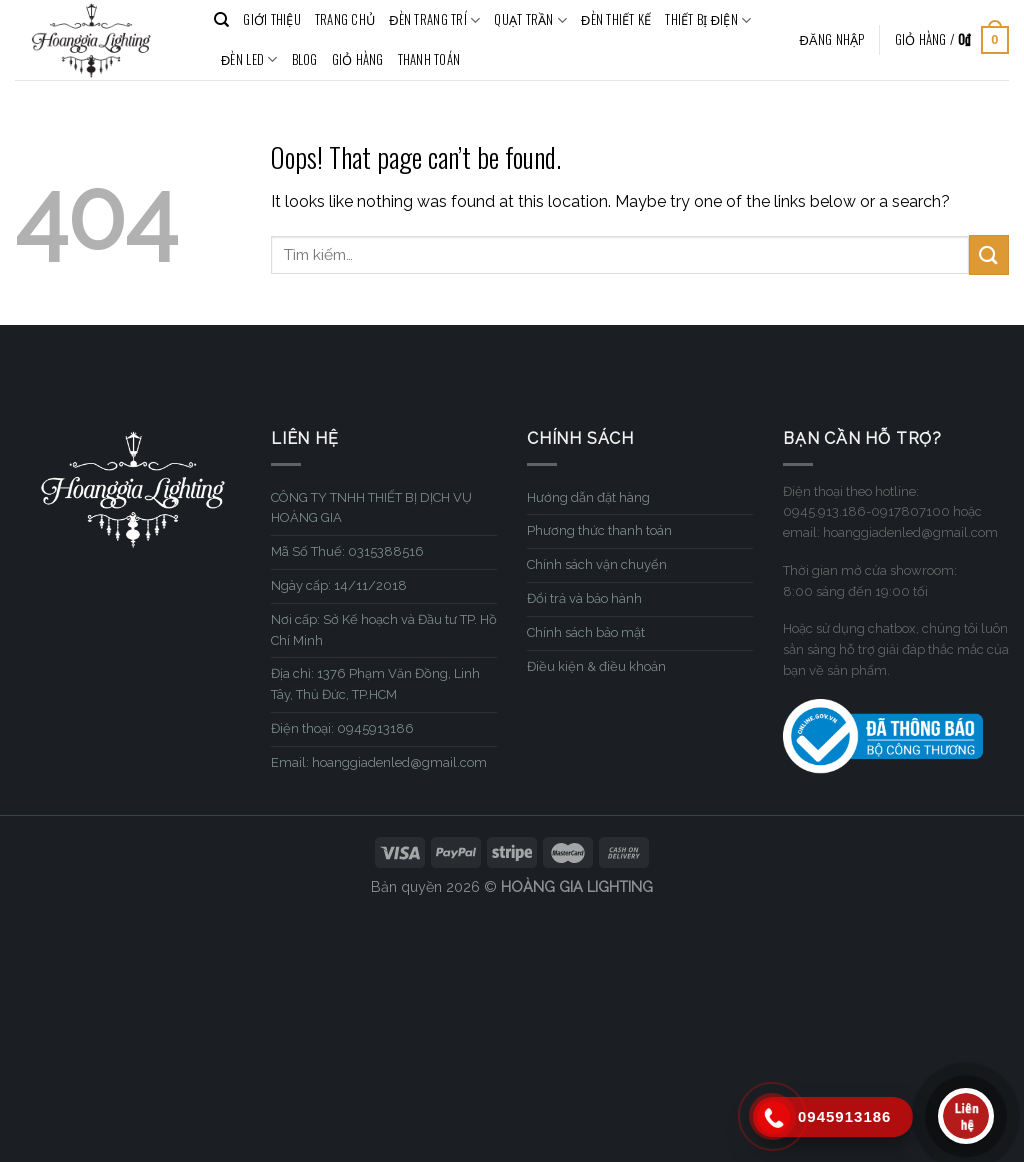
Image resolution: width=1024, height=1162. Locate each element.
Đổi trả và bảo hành (584, 598)
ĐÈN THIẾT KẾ (616, 19)
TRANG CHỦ (345, 19)
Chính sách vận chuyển (597, 564)
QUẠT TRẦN (530, 20)
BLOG (305, 59)
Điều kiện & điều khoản (596, 666)
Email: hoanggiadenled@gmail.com (379, 762)
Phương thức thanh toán (599, 530)
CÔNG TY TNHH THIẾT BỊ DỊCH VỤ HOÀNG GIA (371, 508)
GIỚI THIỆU (272, 19)
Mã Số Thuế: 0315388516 (347, 551)
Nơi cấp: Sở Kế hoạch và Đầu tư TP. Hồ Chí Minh (384, 630)
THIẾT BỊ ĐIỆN (708, 20)
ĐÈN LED (249, 60)
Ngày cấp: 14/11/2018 (339, 585)
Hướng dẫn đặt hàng (588, 497)
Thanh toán (429, 59)
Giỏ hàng (358, 59)
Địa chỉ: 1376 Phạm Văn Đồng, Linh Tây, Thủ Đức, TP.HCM (375, 684)
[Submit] (989, 254)
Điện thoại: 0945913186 (342, 728)
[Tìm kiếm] (221, 20)
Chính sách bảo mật (586, 632)
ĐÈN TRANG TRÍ (434, 20)
